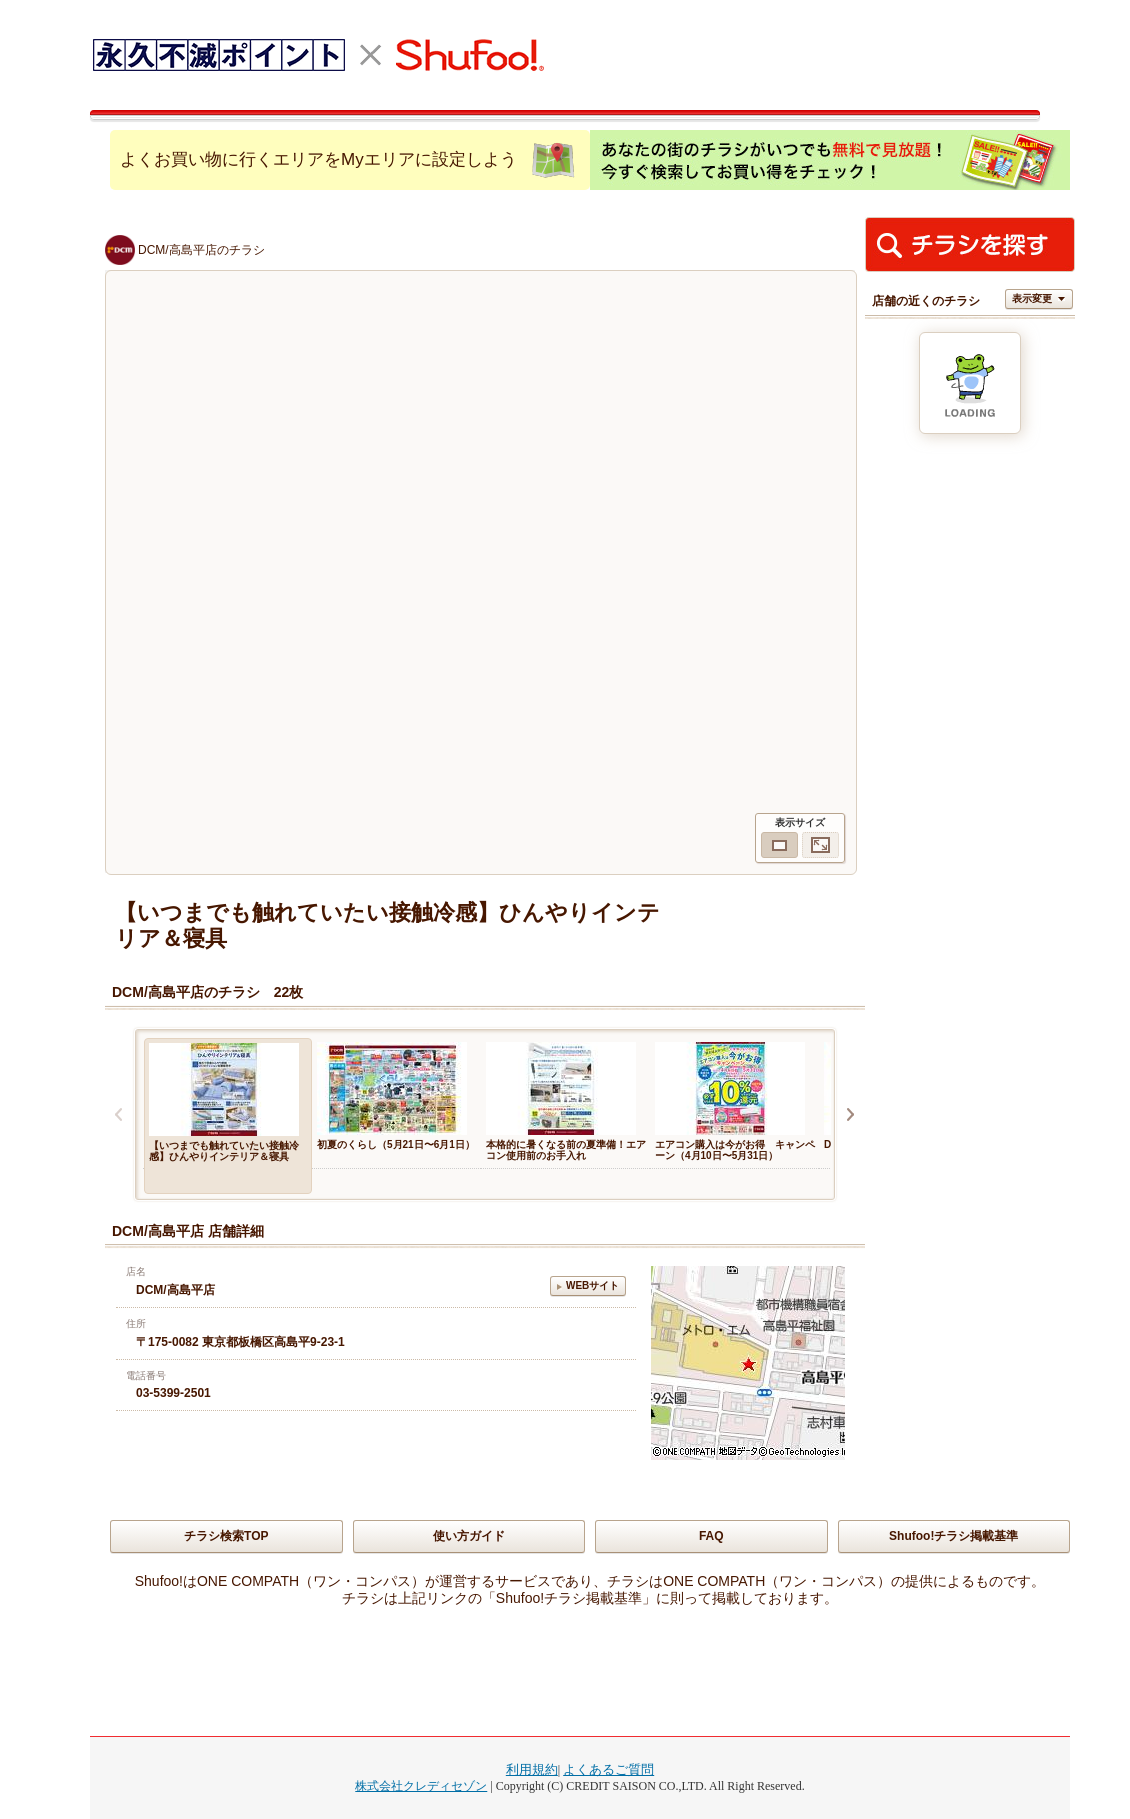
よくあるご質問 (608, 1769)
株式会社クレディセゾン (421, 1786)
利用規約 (532, 1769)
